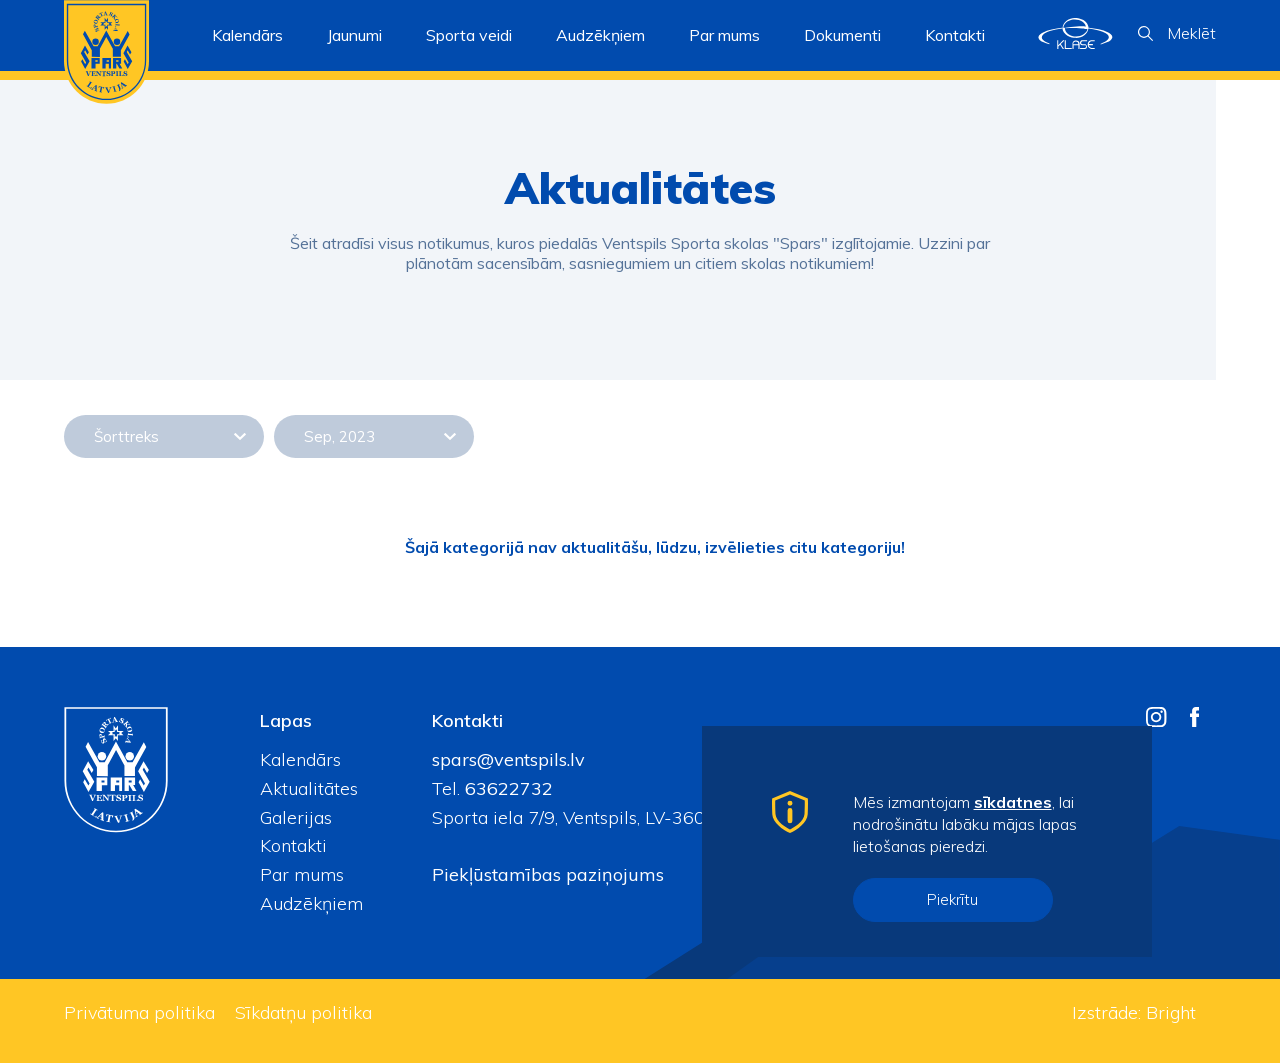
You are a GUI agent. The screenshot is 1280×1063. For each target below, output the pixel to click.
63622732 (506, 788)
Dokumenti (842, 35)
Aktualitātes (309, 788)
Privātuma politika (139, 1012)
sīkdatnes (1013, 802)
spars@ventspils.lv (508, 759)
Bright (1171, 1012)
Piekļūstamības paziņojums (548, 874)
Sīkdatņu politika (303, 1012)
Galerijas (296, 817)
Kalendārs (247, 35)
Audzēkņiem (311, 903)
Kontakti (955, 35)
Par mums (302, 874)
